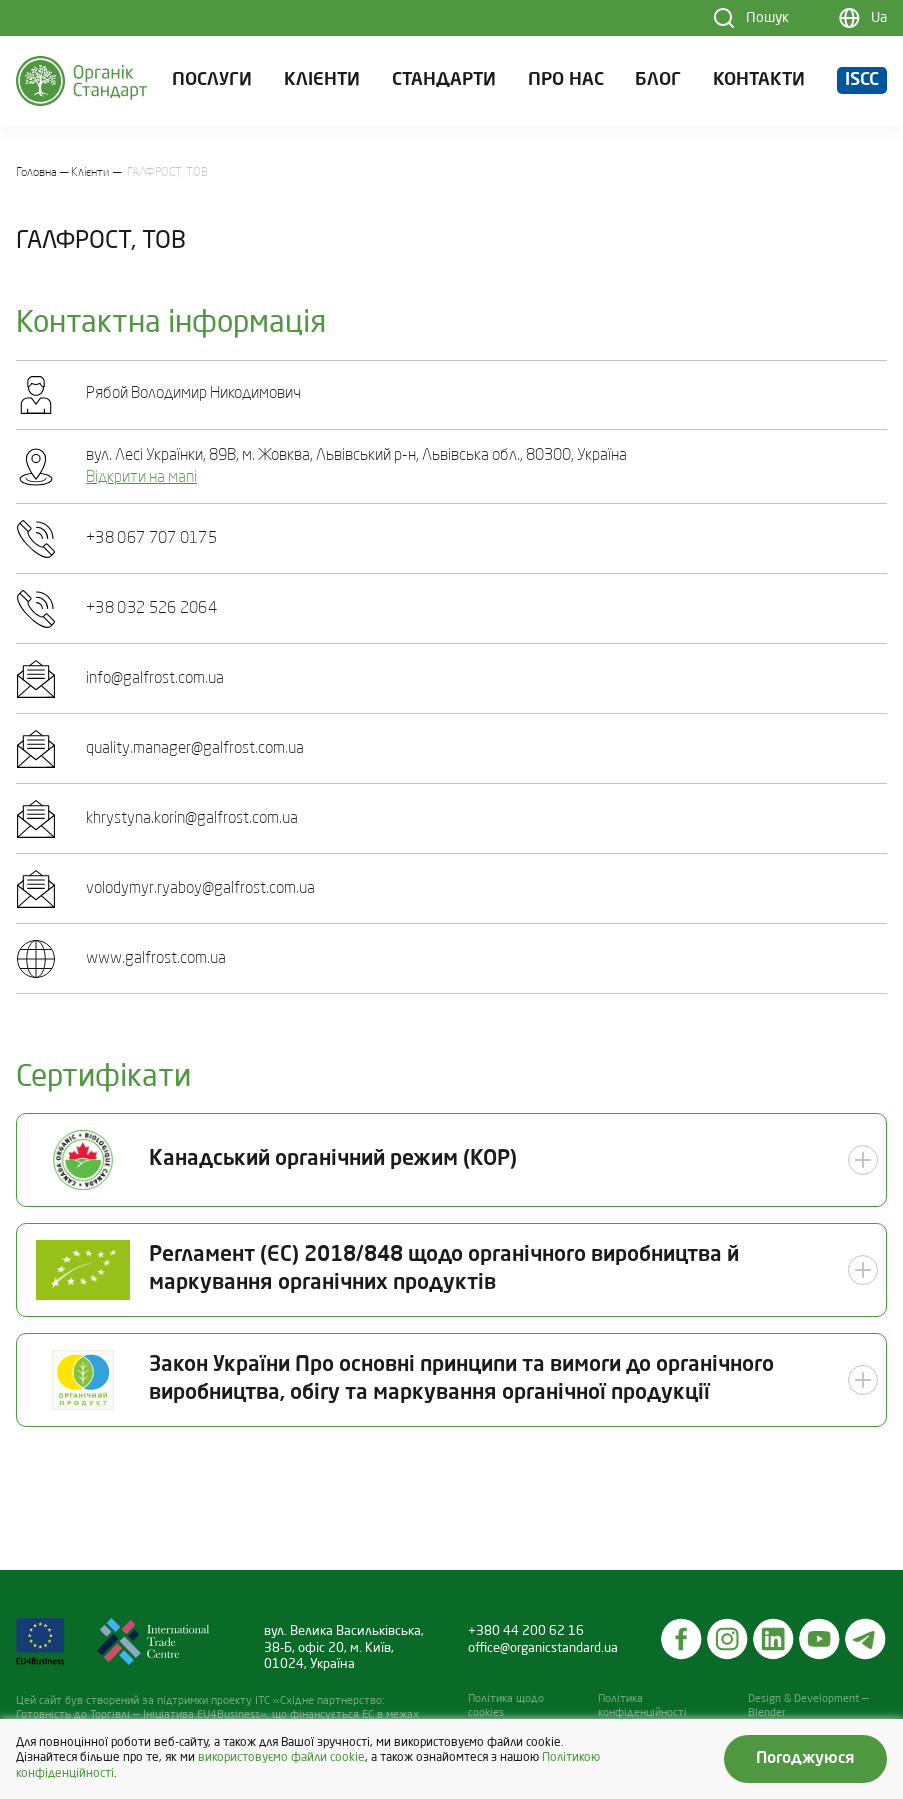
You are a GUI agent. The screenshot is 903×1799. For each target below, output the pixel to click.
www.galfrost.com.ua (156, 959)
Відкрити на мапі (141, 478)
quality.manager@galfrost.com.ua (195, 749)
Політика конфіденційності (642, 1706)
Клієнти (322, 80)
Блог (658, 80)
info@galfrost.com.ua (155, 679)
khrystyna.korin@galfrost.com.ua (192, 819)
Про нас (566, 80)
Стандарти (444, 80)
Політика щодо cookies (506, 1706)
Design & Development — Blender (808, 1706)
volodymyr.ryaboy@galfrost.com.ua (200, 889)
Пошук (767, 18)
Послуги (212, 80)
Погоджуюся (805, 1759)
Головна (36, 173)
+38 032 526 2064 (151, 609)
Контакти (759, 80)
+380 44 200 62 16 (526, 1631)
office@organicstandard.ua (543, 1648)
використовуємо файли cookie (281, 1758)
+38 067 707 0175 (151, 539)
